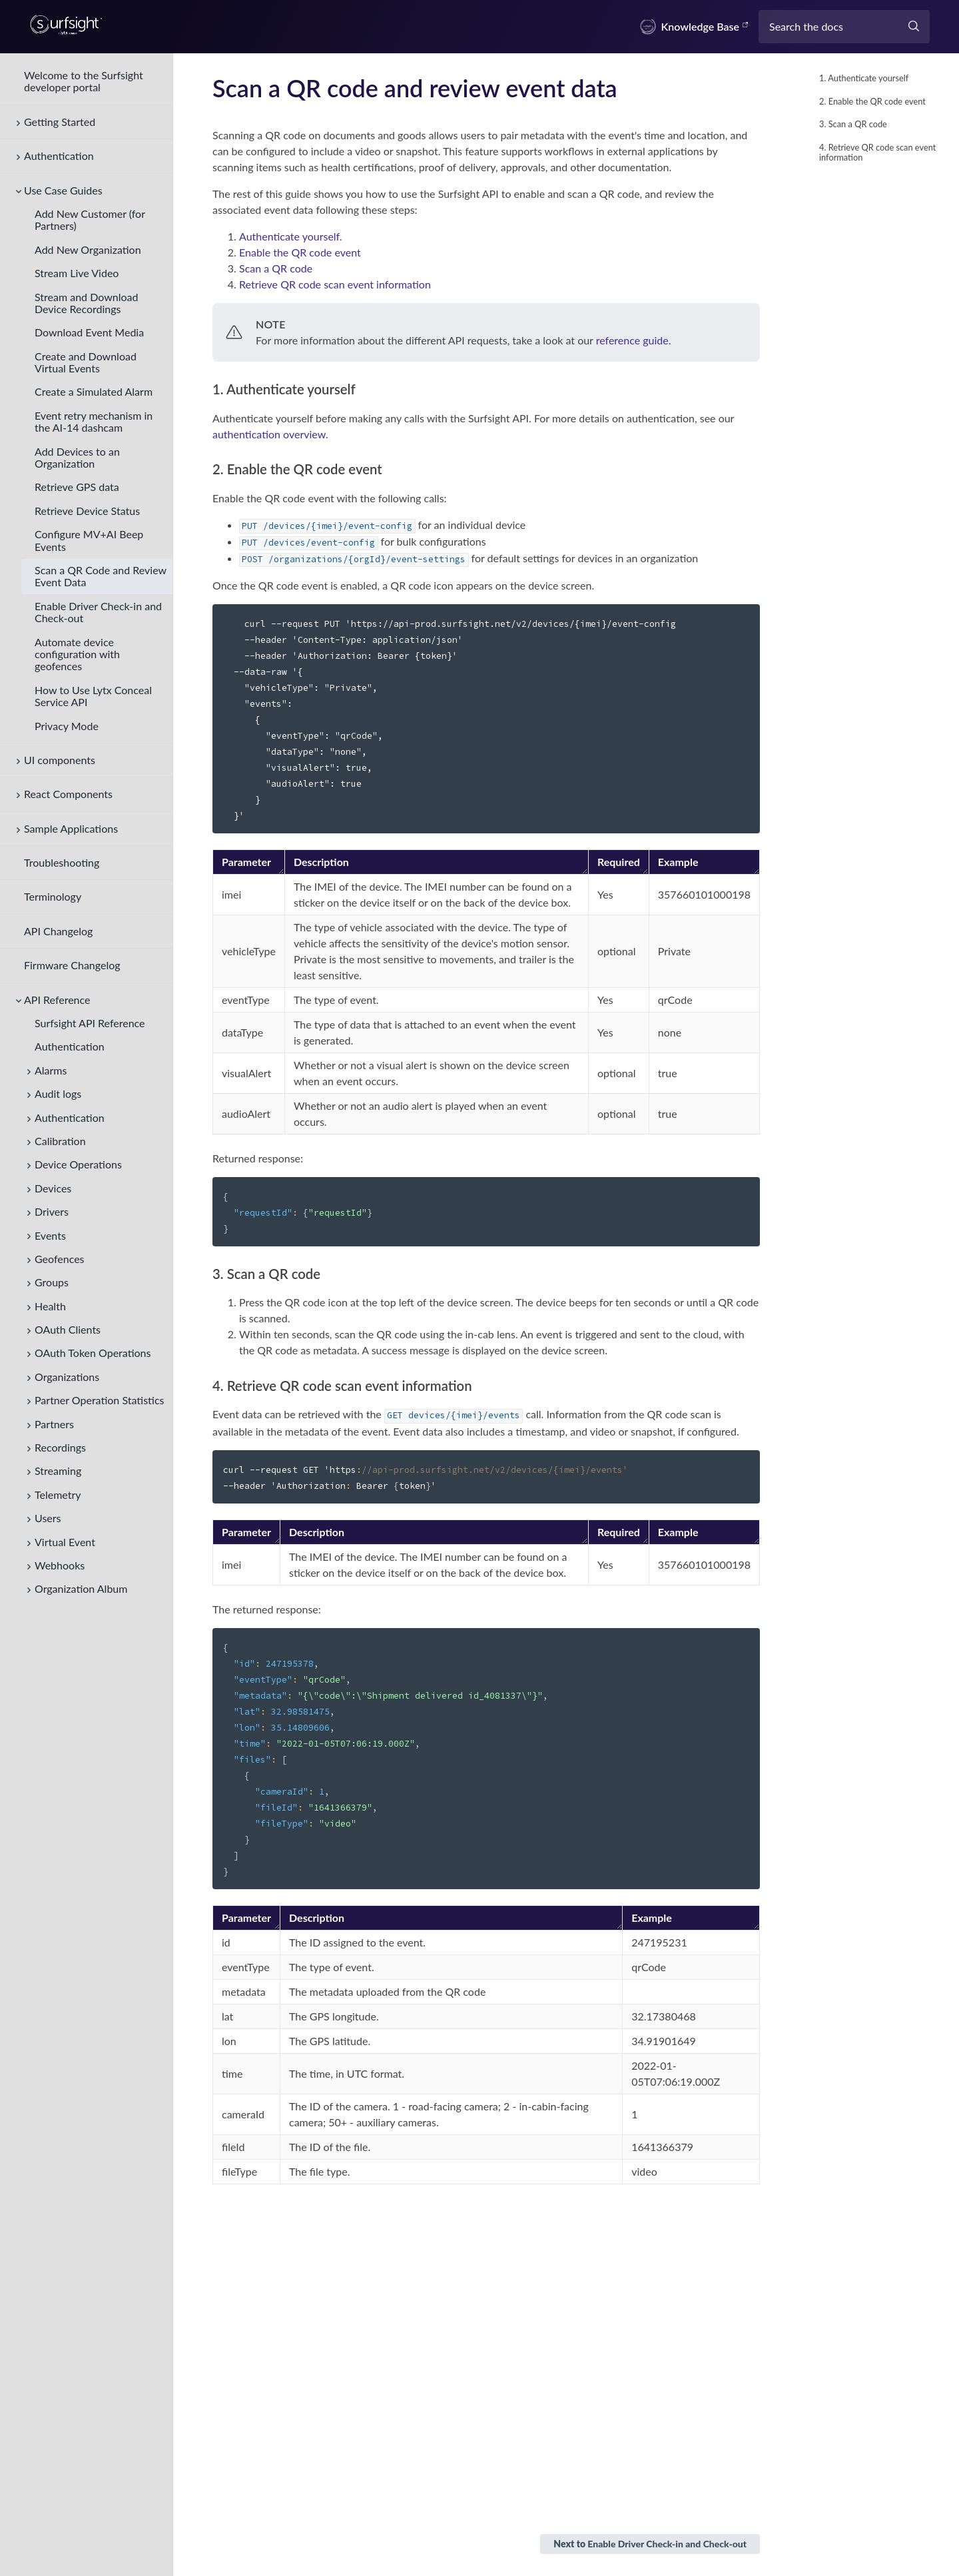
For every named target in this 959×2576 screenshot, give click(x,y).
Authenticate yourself (289, 236)
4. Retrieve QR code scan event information (877, 152)
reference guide (632, 340)
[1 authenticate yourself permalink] (206, 389)
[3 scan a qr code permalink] (206, 1274)
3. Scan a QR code (853, 124)
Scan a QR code (275, 268)
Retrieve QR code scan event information (335, 284)
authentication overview (269, 434)
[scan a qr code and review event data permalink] (204, 88)
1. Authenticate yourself (863, 78)
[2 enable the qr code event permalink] (206, 469)
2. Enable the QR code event (872, 101)
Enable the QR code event (300, 252)
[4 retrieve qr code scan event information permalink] (206, 1386)
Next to (650, 2543)
